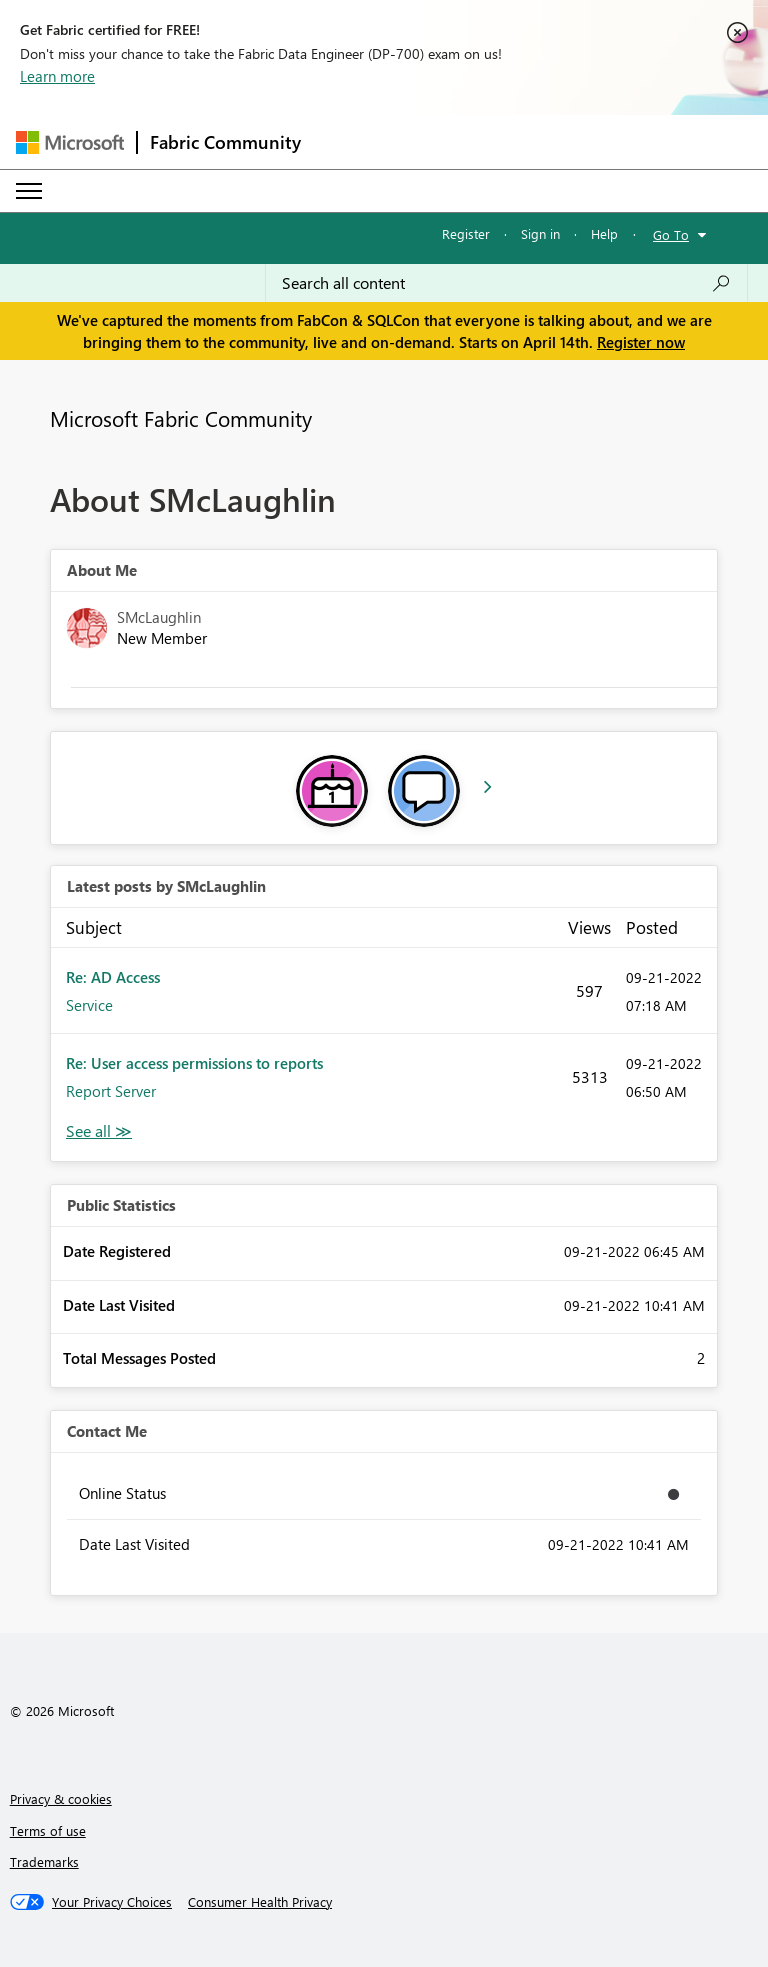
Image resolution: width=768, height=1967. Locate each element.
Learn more (57, 76)
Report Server (111, 1091)
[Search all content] (506, 283)
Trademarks (44, 1861)
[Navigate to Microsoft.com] (70, 142)
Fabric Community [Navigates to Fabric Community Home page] (225, 142)
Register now (641, 342)
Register (466, 233)
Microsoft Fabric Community (181, 418)
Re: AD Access (113, 977)
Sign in (540, 233)
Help (604, 233)
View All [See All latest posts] (99, 1131)
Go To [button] (671, 234)
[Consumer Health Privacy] (260, 1902)
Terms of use (48, 1830)
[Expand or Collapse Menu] (29, 191)
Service (89, 1005)
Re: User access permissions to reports (194, 1063)
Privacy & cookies (61, 1798)
